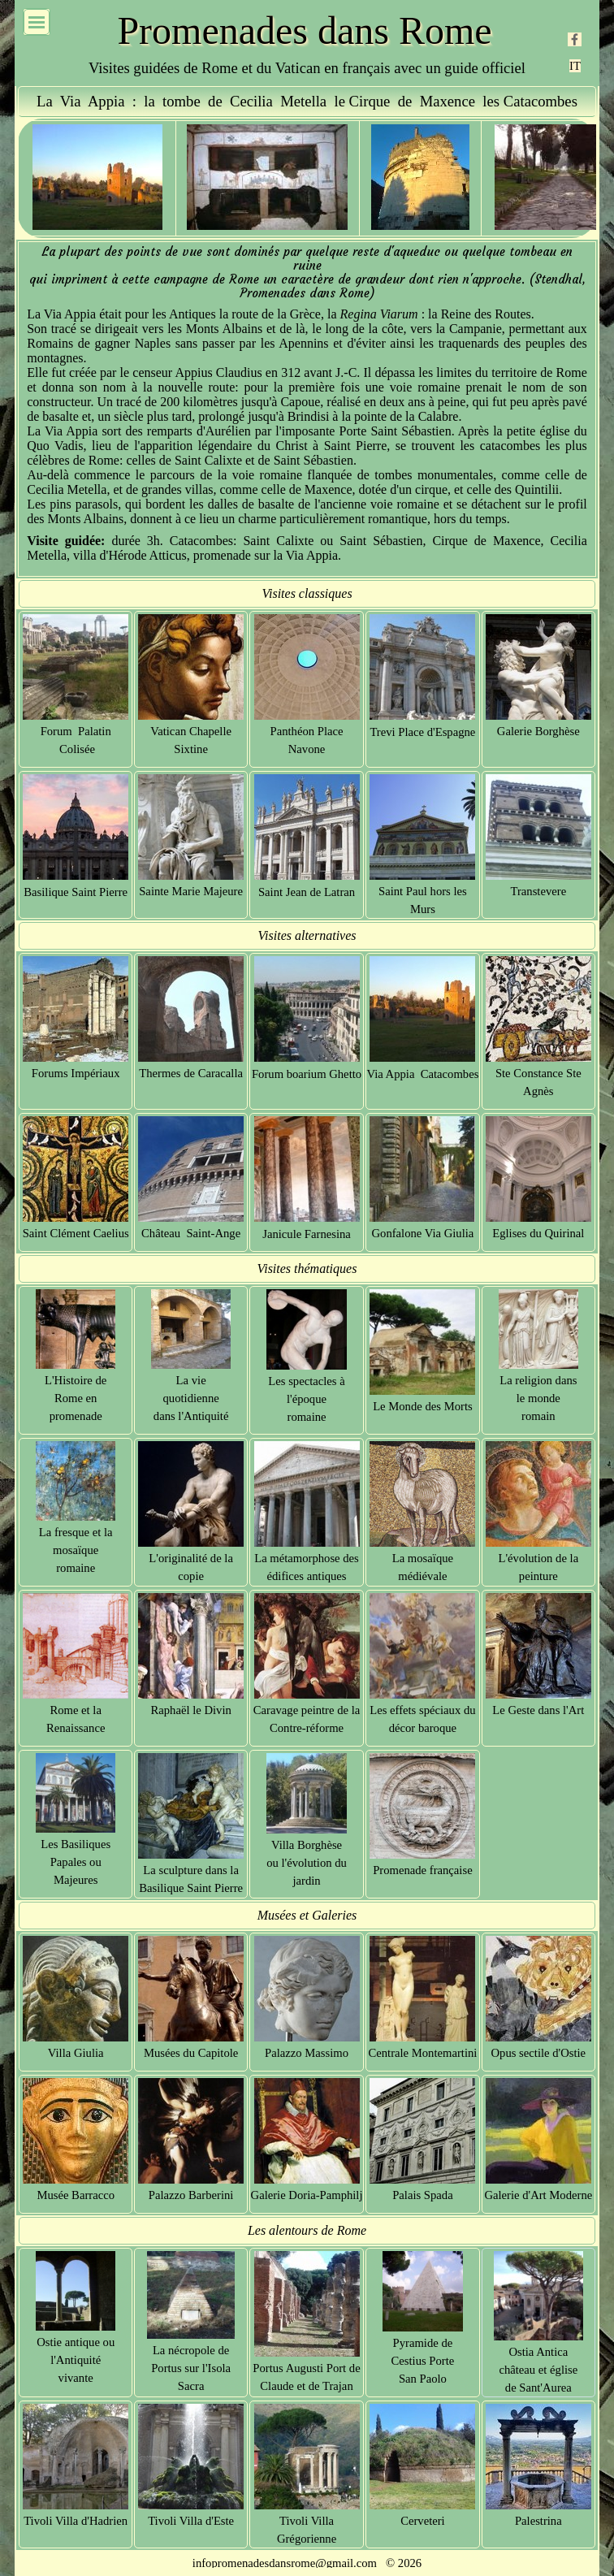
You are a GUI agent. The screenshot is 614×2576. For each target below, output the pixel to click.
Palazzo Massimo (306, 2052)
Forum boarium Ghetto (306, 1073)
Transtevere (538, 891)
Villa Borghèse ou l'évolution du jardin (306, 1862)
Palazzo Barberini (191, 2195)
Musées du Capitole (191, 2052)
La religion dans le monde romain (538, 1398)
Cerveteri (422, 2520)
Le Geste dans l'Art (538, 1710)
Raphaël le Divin (190, 1710)
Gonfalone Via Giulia (422, 1233)
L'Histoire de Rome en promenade (75, 1398)
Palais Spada (422, 2195)
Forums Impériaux (76, 1073)
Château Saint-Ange (190, 1233)
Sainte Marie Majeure (191, 891)
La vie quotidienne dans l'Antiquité (191, 1398)
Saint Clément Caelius (76, 1233)
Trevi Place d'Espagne (422, 731)
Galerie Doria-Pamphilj (307, 2195)
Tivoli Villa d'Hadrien (76, 2520)
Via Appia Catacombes (422, 1073)
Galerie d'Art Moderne (538, 2195)
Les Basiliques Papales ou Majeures (75, 1862)
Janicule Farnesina (306, 1233)
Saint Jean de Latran (306, 891)
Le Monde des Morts (423, 1406)
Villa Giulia (76, 2052)
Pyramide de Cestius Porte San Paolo (423, 2360)
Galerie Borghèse (538, 731)
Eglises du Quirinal (538, 1233)
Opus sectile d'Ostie (538, 2052)
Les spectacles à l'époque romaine (306, 1399)
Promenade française (422, 1870)
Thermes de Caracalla (191, 1073)
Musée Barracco (76, 2195)
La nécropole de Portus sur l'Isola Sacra (191, 2368)
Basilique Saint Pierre (76, 891)
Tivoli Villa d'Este (191, 2520)
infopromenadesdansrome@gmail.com (284, 2563)
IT (575, 65)
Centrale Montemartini (422, 2052)
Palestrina (538, 2520)
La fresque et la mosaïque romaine (76, 1550)
